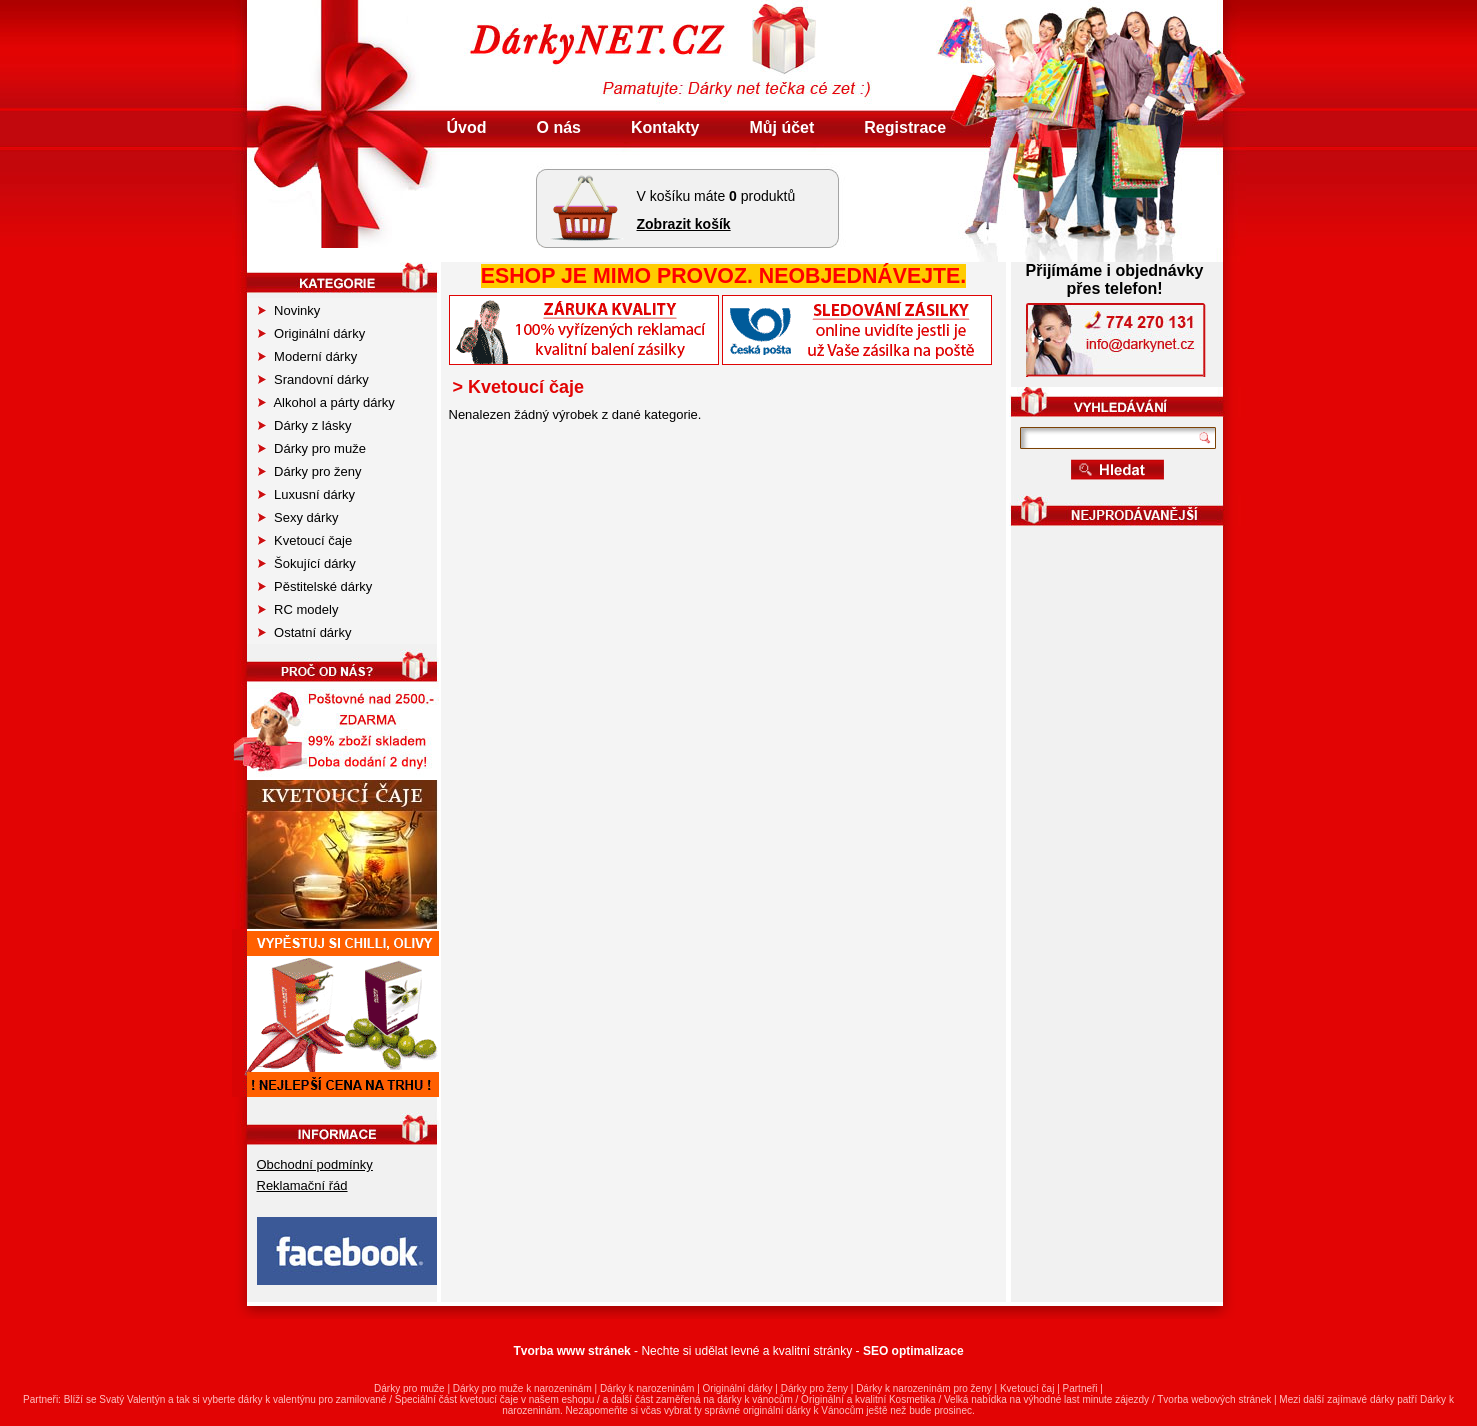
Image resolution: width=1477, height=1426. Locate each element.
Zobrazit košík (684, 224)
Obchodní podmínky (315, 1164)
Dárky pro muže (312, 448)
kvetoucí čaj (486, 1399)
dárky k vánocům (755, 1399)
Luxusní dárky (307, 494)
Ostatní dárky (305, 632)
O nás (559, 127)
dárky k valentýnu (277, 1399)
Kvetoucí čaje (305, 540)
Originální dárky (312, 333)
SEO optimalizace (913, 1351)
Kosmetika (912, 1399)
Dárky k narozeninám (647, 1388)
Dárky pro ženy (310, 471)
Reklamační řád (302, 1185)
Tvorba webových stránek (1214, 1399)
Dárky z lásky (305, 425)
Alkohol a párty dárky (326, 402)
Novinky (289, 310)
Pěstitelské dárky (315, 586)
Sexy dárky (298, 517)
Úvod (467, 127)
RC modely (298, 609)
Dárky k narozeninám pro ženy (924, 1388)
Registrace (905, 127)
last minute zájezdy (1106, 1399)
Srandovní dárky (313, 379)
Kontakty (665, 127)
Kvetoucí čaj (1027, 1388)
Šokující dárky (307, 563)
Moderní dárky (308, 356)
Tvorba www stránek (571, 1351)
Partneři (1080, 1388)
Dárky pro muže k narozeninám (522, 1388)
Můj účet (781, 127)
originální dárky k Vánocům (803, 1410)
